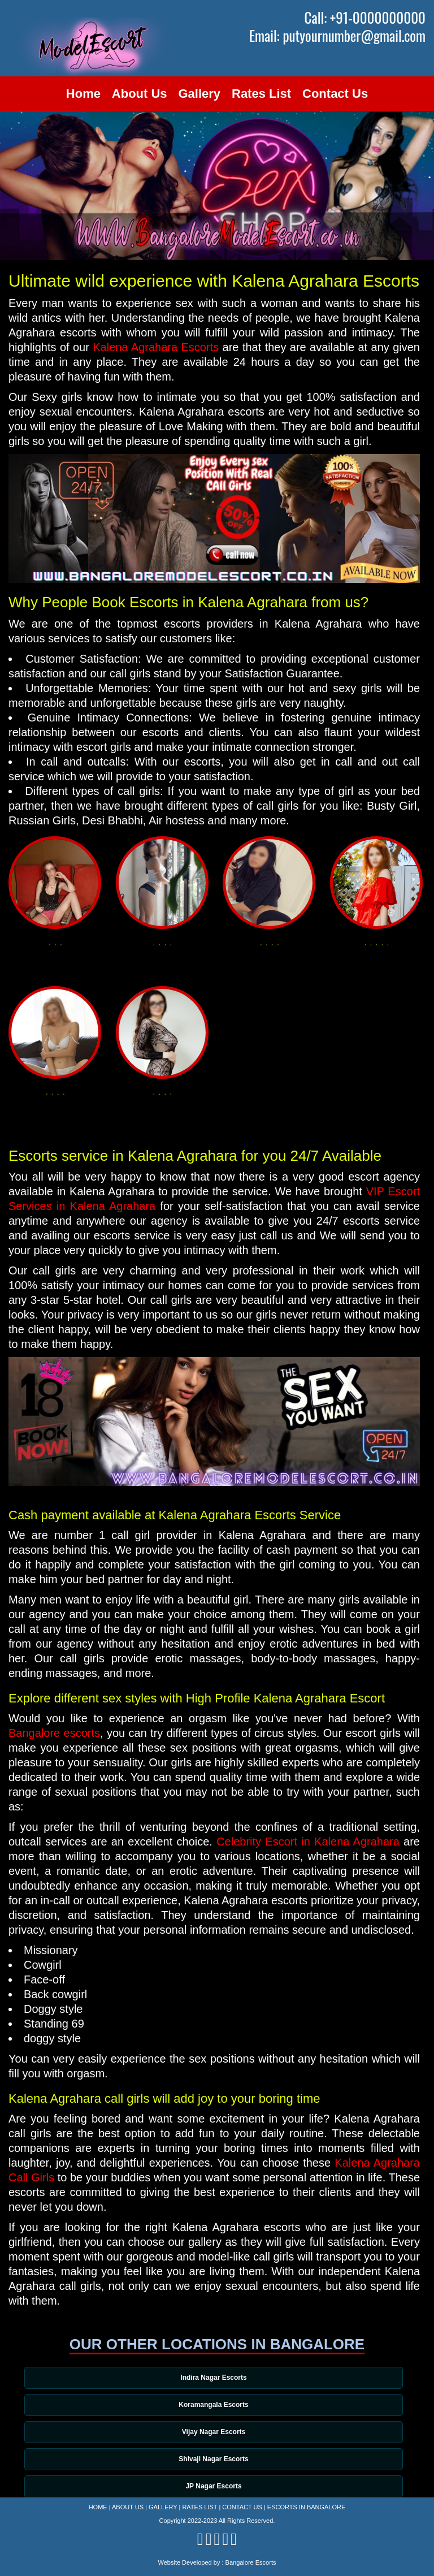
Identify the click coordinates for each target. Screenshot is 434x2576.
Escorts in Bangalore (306, 2507)
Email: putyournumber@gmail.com (337, 35)
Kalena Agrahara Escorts (156, 347)
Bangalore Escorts (250, 2562)
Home (83, 94)
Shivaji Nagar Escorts (214, 2461)
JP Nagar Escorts (214, 2488)
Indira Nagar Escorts (214, 2377)
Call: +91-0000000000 (365, 17)
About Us (139, 94)
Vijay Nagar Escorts (215, 2433)
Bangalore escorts (54, 1733)
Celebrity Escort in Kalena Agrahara (308, 1841)
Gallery (200, 94)
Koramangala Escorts (214, 2405)
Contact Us (335, 94)
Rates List (261, 94)
